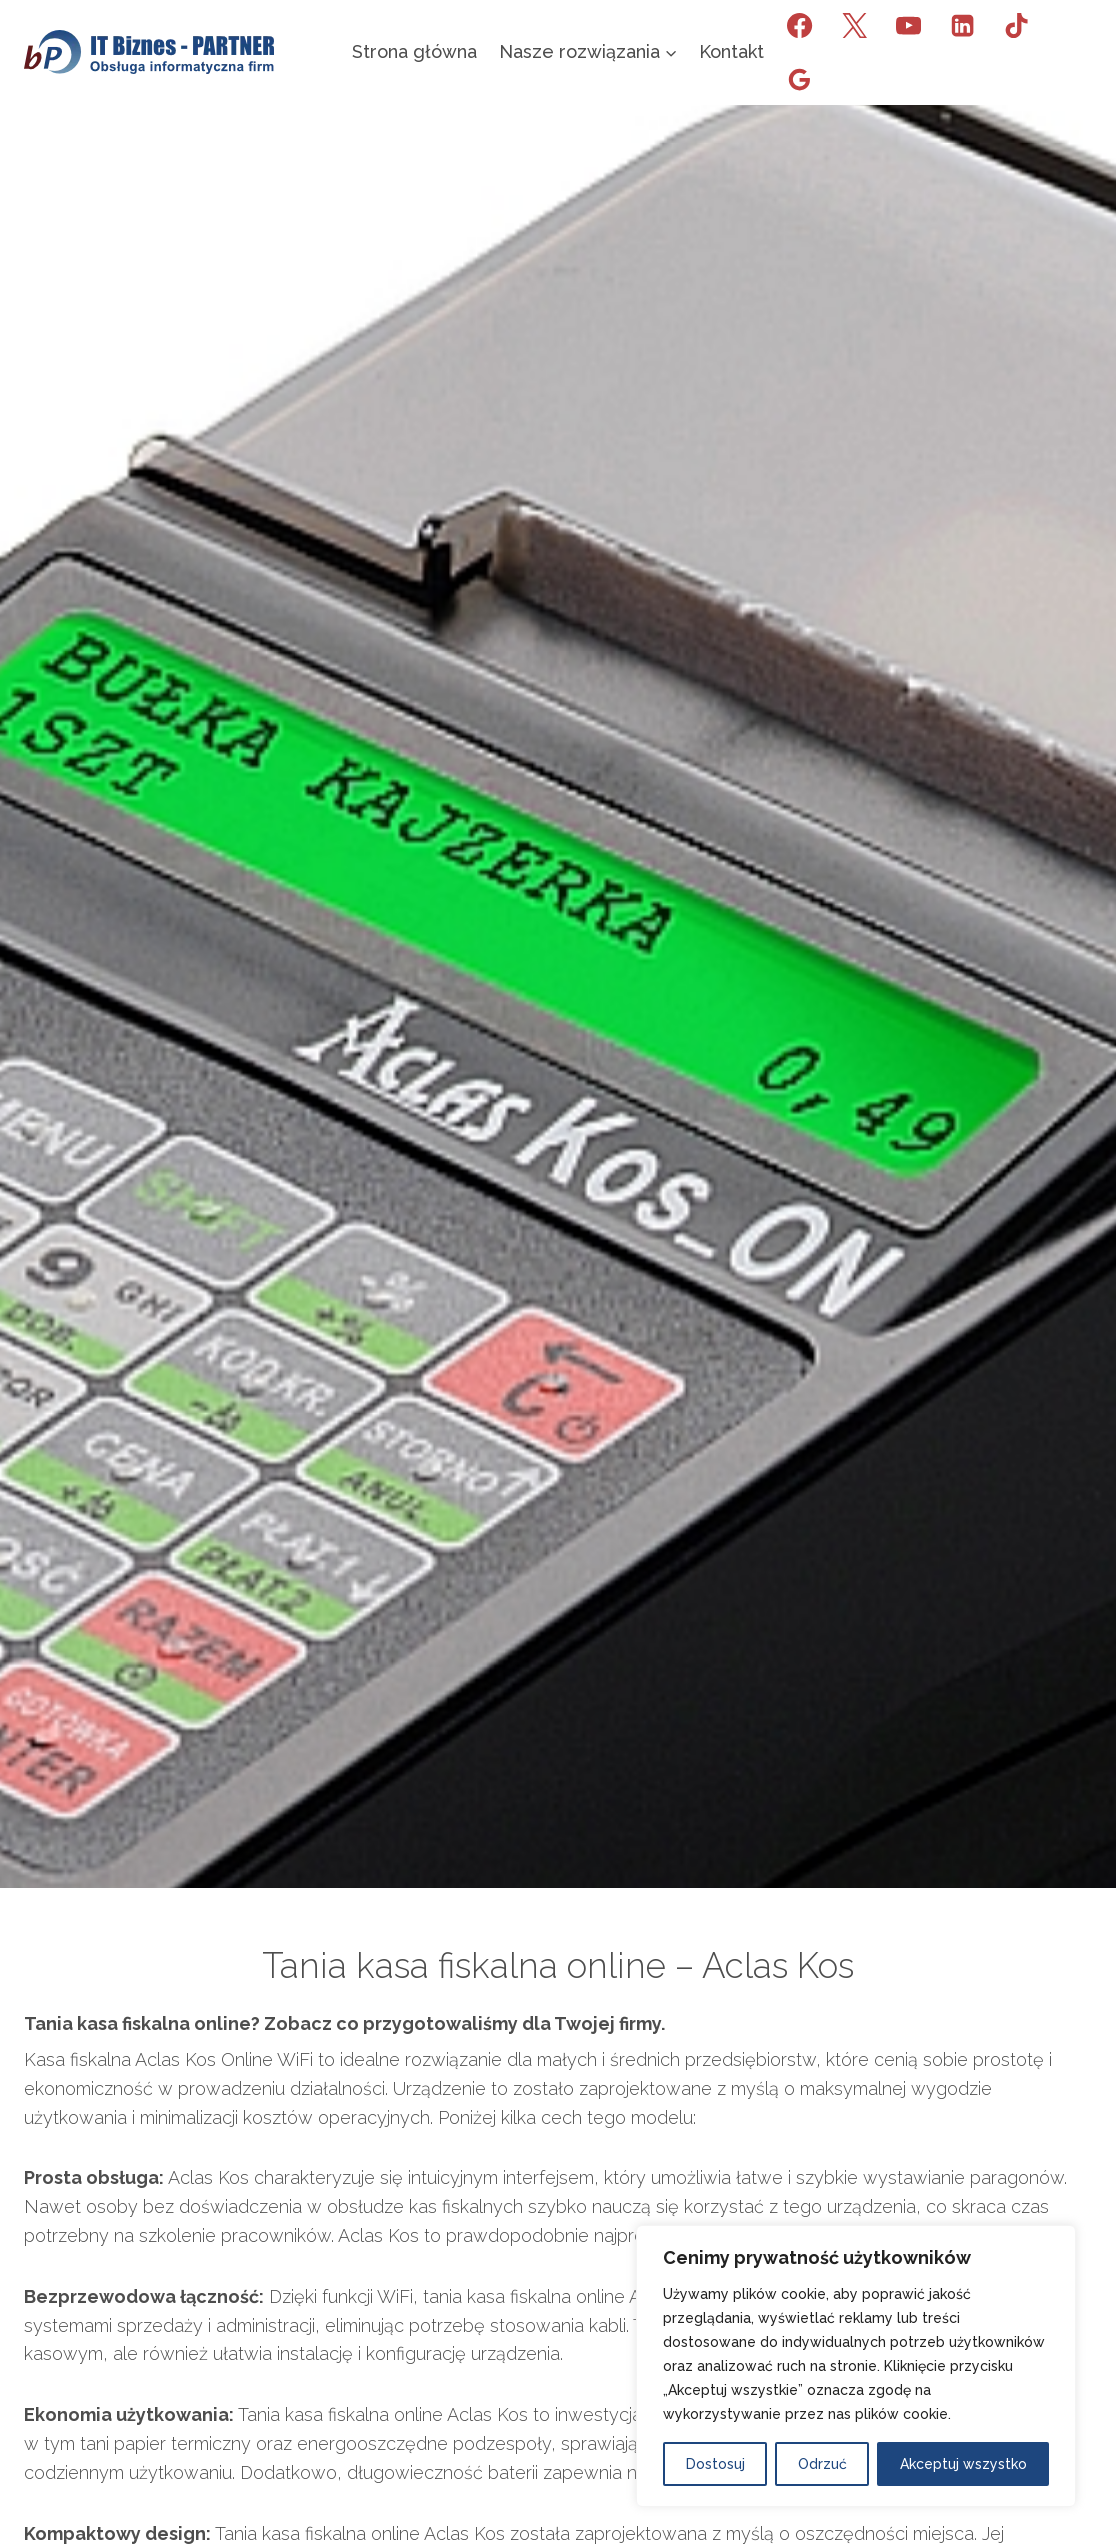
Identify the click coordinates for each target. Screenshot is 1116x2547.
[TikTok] (1017, 25)
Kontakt (731, 51)
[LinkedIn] (962, 25)
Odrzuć (822, 2464)
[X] (854, 25)
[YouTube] (908, 25)
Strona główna (414, 51)
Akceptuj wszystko (963, 2464)
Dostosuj (715, 2464)
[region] (856, 2366)
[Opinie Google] (800, 79)
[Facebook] (800, 25)
